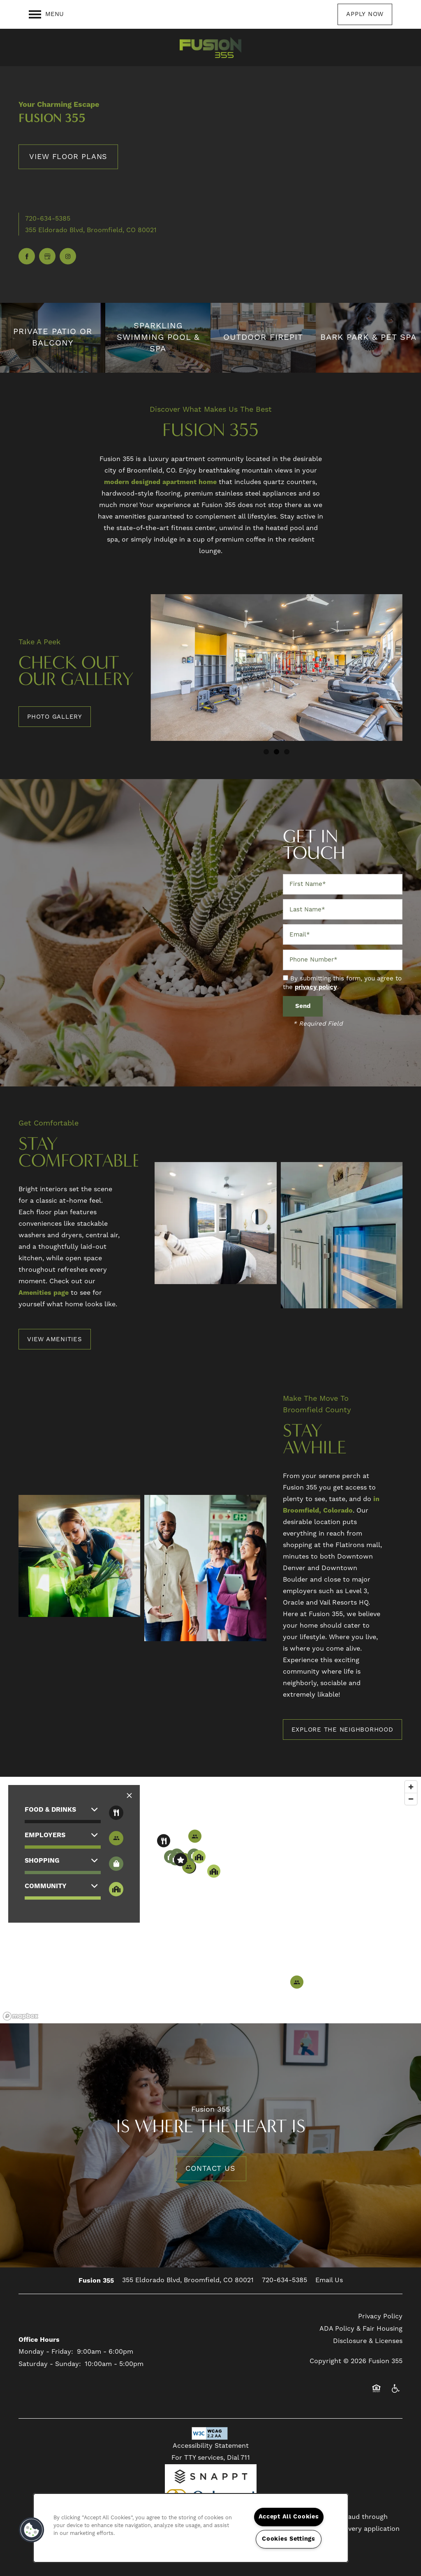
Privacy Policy (380, 2316)
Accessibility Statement (211, 2446)
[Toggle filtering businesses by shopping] (116, 1863)
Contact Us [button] (210, 2168)
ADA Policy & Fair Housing (360, 2329)
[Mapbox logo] (20, 2016)
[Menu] (46, 14)
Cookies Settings (288, 2539)
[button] (365, 14)
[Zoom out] (411, 1799)
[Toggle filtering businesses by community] (116, 1889)
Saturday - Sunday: (50, 2364)
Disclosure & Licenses (367, 2341)
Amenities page (44, 1293)
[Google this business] (47, 256)
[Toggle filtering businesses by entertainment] (116, 1838)
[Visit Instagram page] (68, 256)
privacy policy (316, 987)
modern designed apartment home (160, 482)
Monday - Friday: (46, 2352)
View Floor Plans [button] (68, 156)
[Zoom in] (411, 1787)
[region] (210, 1900)
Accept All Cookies (289, 2517)
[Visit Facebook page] (27, 256)
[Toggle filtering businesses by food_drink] (116, 1813)
